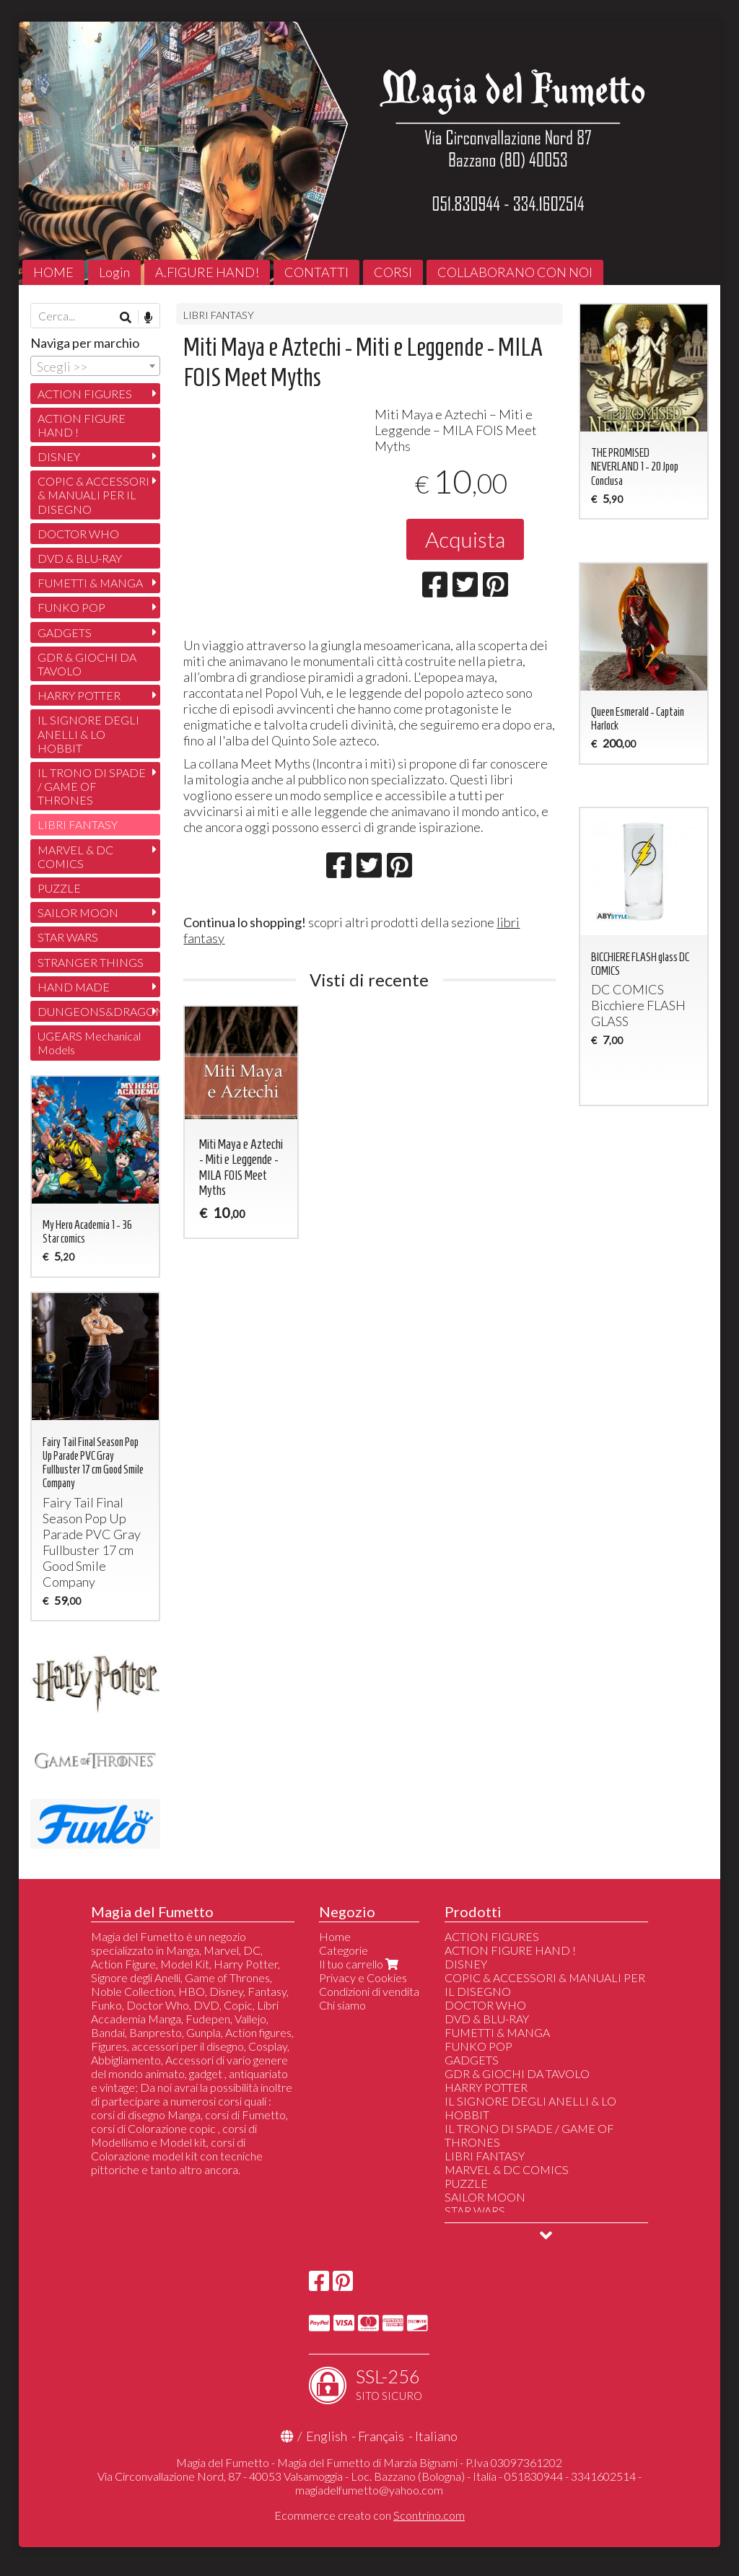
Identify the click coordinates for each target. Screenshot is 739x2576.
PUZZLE (59, 888)
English (326, 2436)
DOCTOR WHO (78, 533)
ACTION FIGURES (85, 393)
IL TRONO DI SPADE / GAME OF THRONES (92, 786)
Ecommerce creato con (369, 2515)
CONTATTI (316, 272)
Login (114, 272)
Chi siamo (342, 2005)
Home (335, 1936)
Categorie (343, 1950)
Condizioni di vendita (369, 1991)
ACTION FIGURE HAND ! (82, 425)
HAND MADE (74, 987)
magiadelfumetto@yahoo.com (369, 2490)
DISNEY (59, 456)
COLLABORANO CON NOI (514, 272)
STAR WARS (68, 937)
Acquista (465, 539)
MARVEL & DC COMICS (75, 856)
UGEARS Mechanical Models (89, 1042)
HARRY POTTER (79, 695)
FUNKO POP (71, 607)
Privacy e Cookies (363, 1977)
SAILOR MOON (78, 912)
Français (381, 2436)
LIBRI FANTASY (218, 315)
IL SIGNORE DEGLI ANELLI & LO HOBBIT (88, 733)
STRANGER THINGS (91, 962)
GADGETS (65, 632)
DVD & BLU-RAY (80, 558)
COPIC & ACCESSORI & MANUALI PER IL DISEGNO (93, 494)
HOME (53, 272)
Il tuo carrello (360, 1964)
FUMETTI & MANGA (90, 583)
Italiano (436, 2436)
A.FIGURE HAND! (207, 272)
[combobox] (95, 366)
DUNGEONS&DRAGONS (99, 1011)
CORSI (393, 272)
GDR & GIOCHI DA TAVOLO (87, 664)
